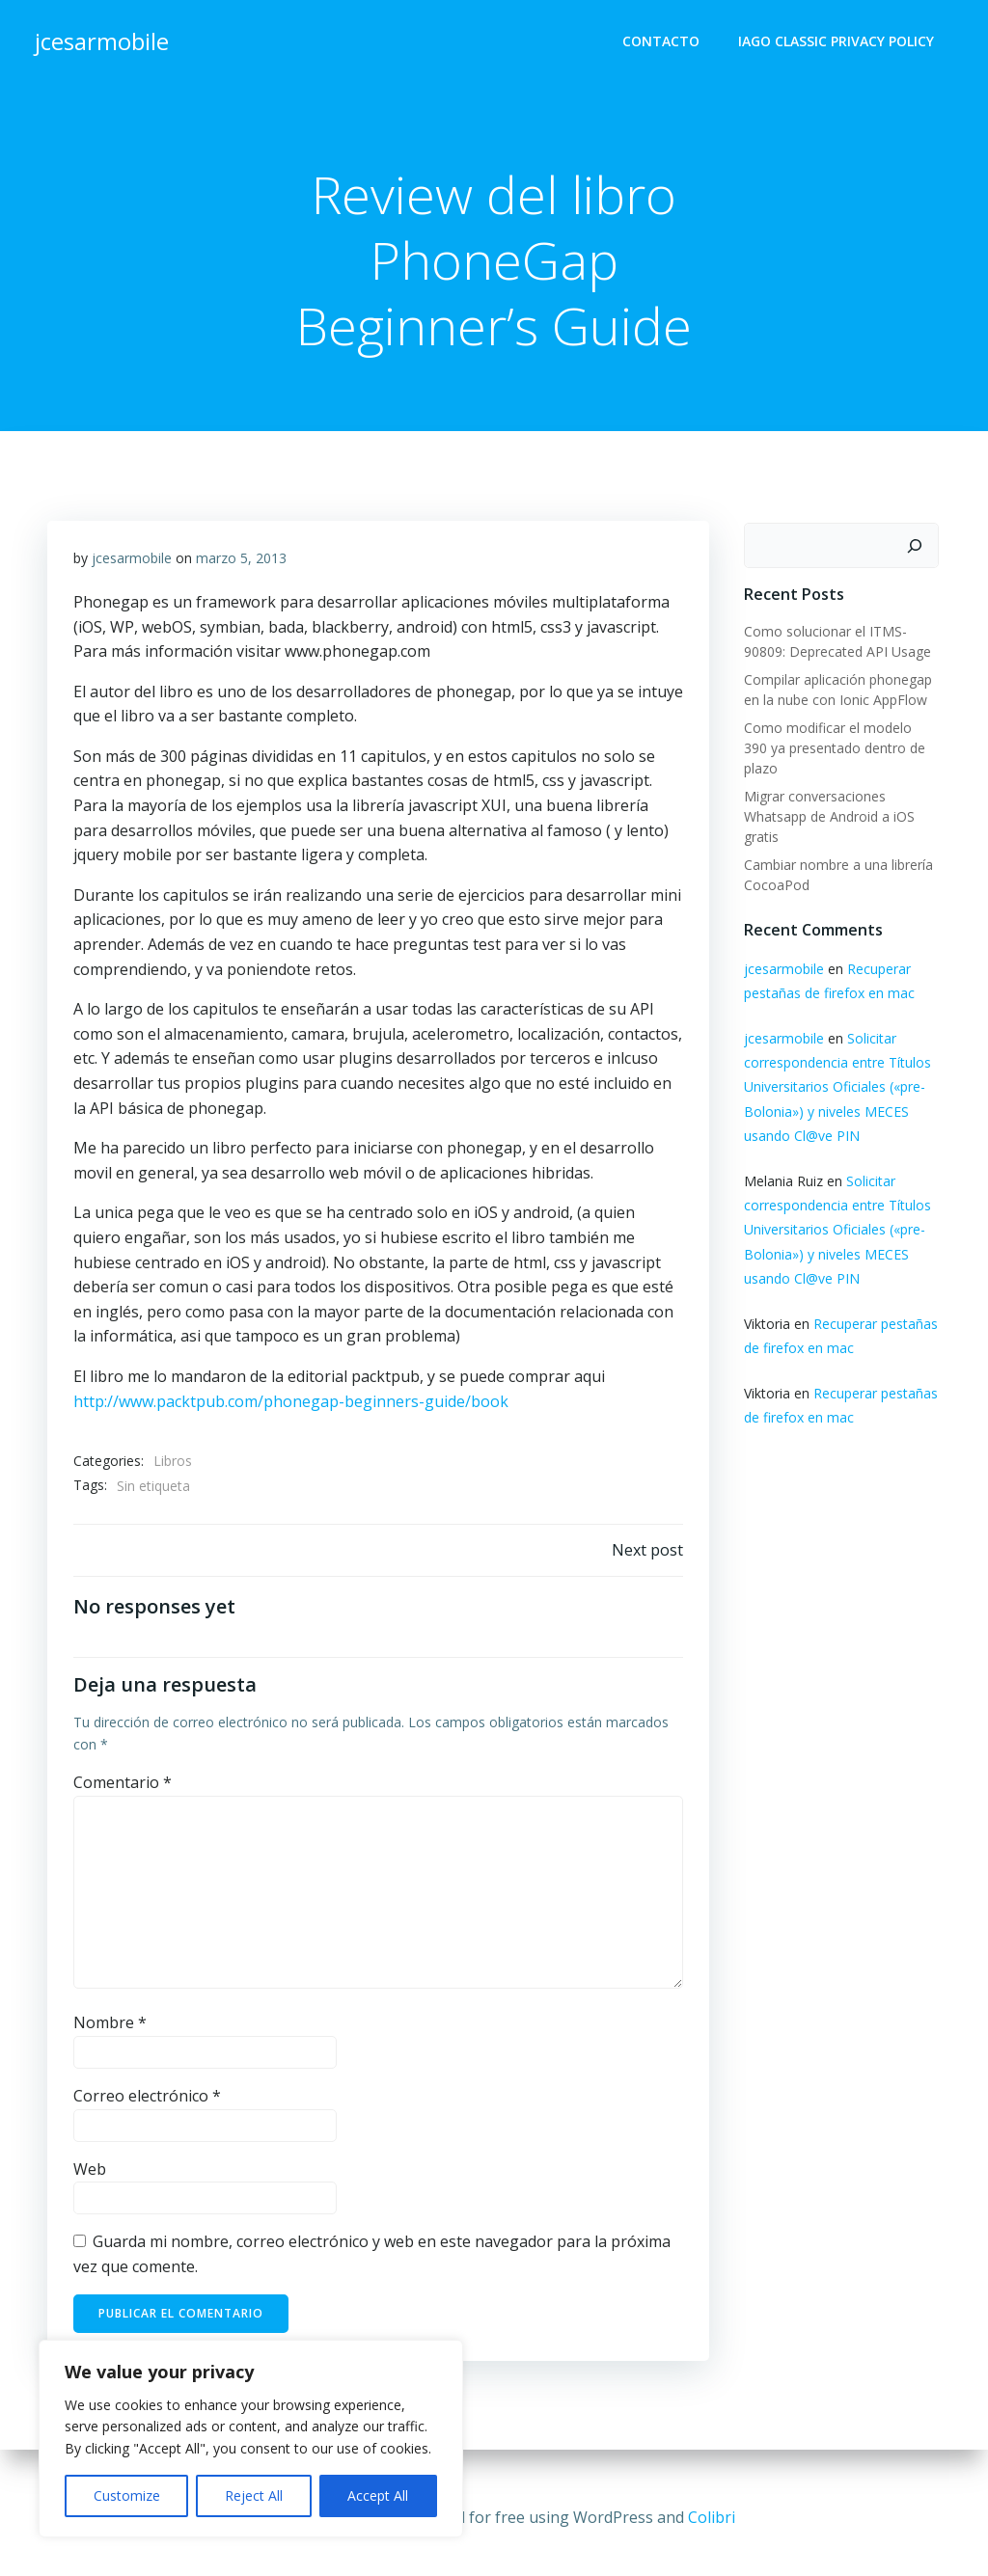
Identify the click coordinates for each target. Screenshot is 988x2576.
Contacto (664, 44)
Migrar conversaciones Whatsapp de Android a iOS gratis (825, 798)
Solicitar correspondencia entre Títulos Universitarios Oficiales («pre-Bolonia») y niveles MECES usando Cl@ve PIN (833, 1068)
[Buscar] (918, 548)
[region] (251, 2438)
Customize (127, 2495)
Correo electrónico (148, 2108)
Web (90, 2181)
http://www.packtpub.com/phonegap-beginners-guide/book (291, 1408)
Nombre (111, 2036)
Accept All (377, 2495)
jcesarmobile (133, 565)
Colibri (711, 2518)
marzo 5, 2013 (242, 565)
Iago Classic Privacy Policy (840, 44)
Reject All (254, 2495)
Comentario (123, 1794)
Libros (173, 1468)
